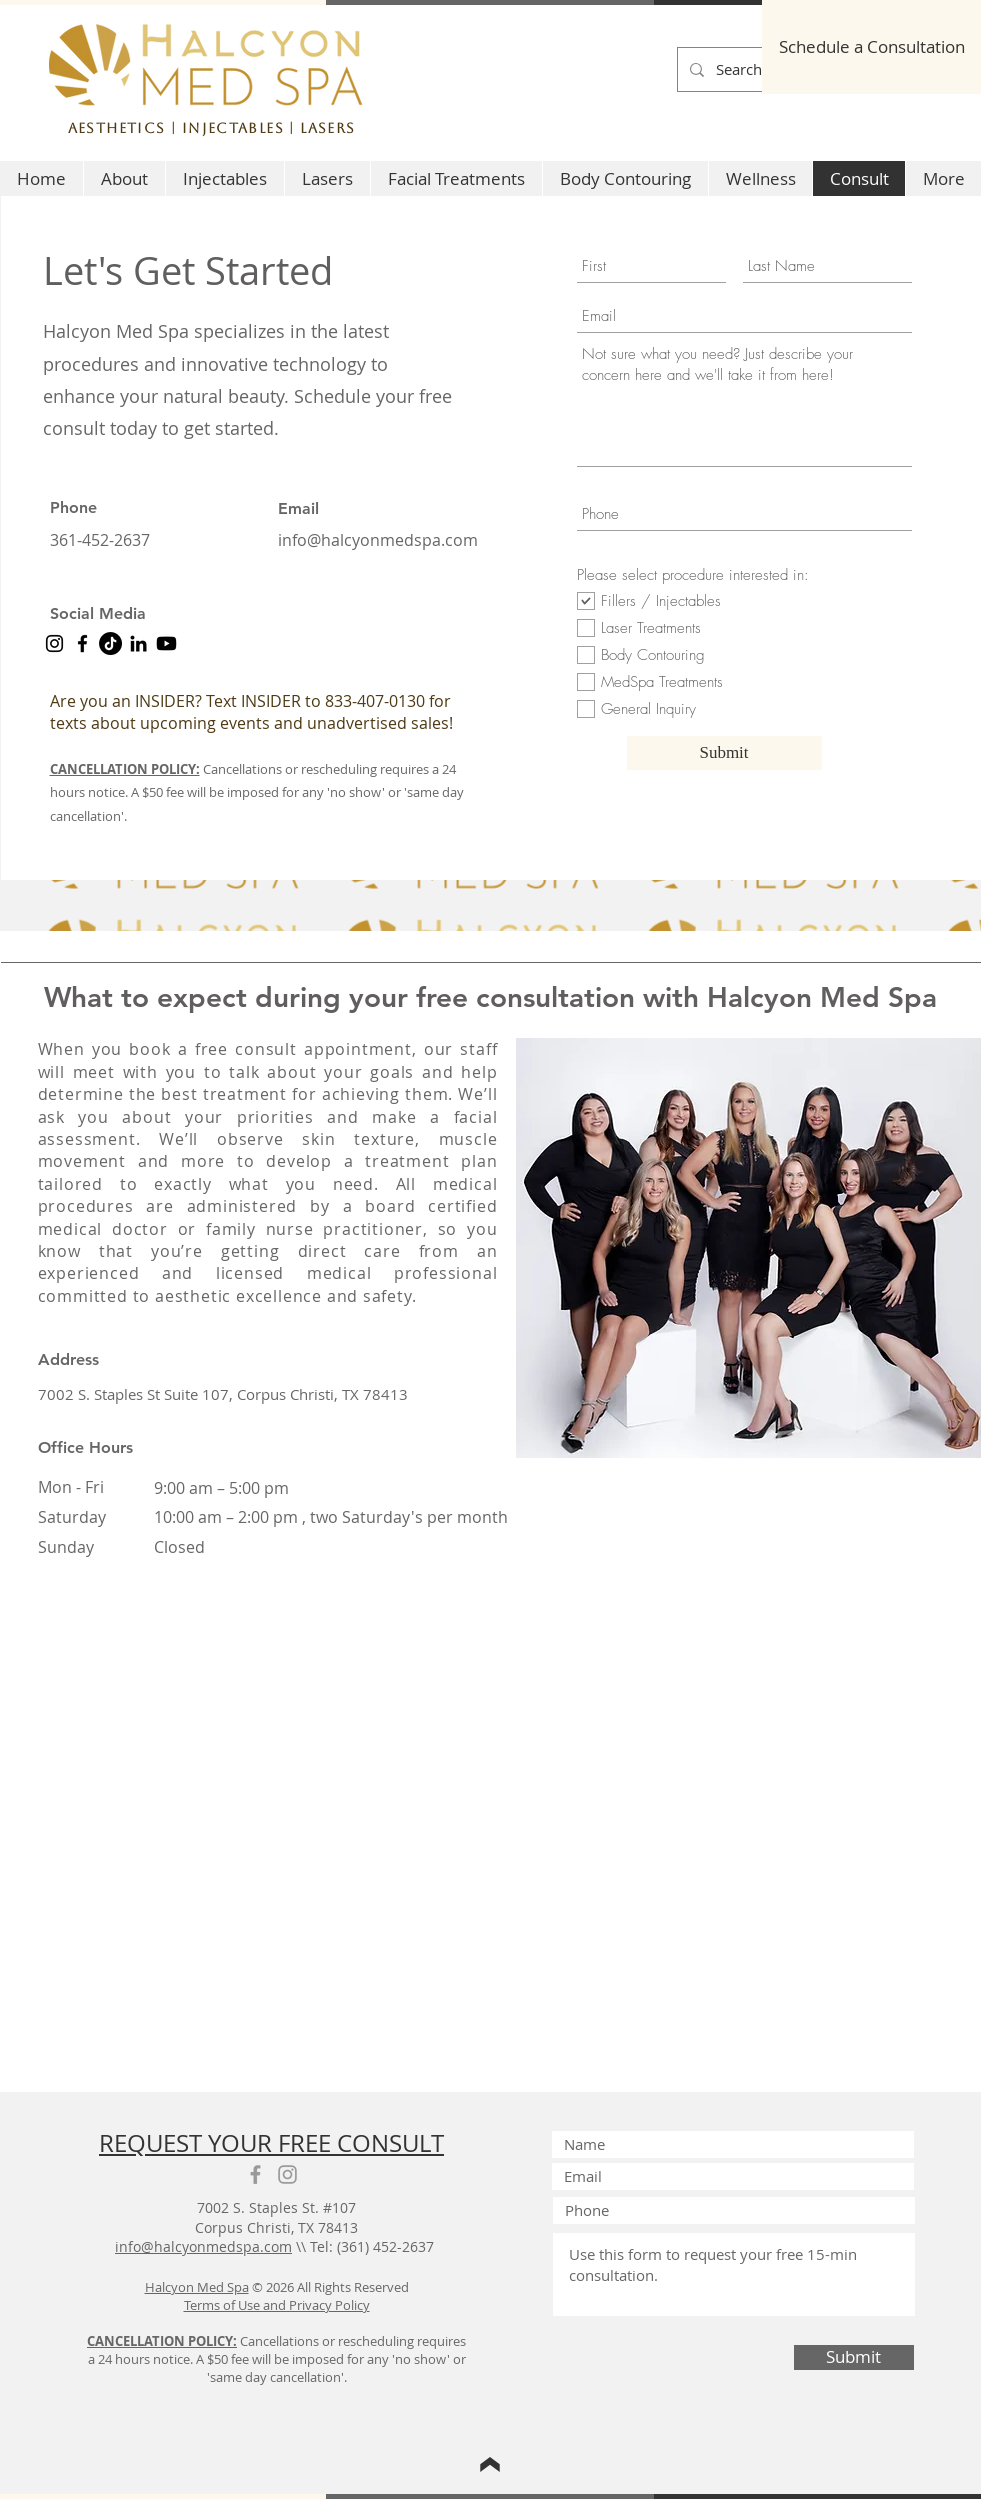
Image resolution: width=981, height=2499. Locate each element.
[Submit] (724, 753)
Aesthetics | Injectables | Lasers (212, 128)
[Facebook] (82, 643)
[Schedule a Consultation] (871, 47)
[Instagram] (54, 643)
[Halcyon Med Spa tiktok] (110, 643)
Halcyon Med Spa (197, 2287)
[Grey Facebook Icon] (255, 2174)
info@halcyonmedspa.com (378, 540)
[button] (224, 178)
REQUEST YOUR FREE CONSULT (271, 2143)
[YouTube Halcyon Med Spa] (166, 643)
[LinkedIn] (138, 643)
